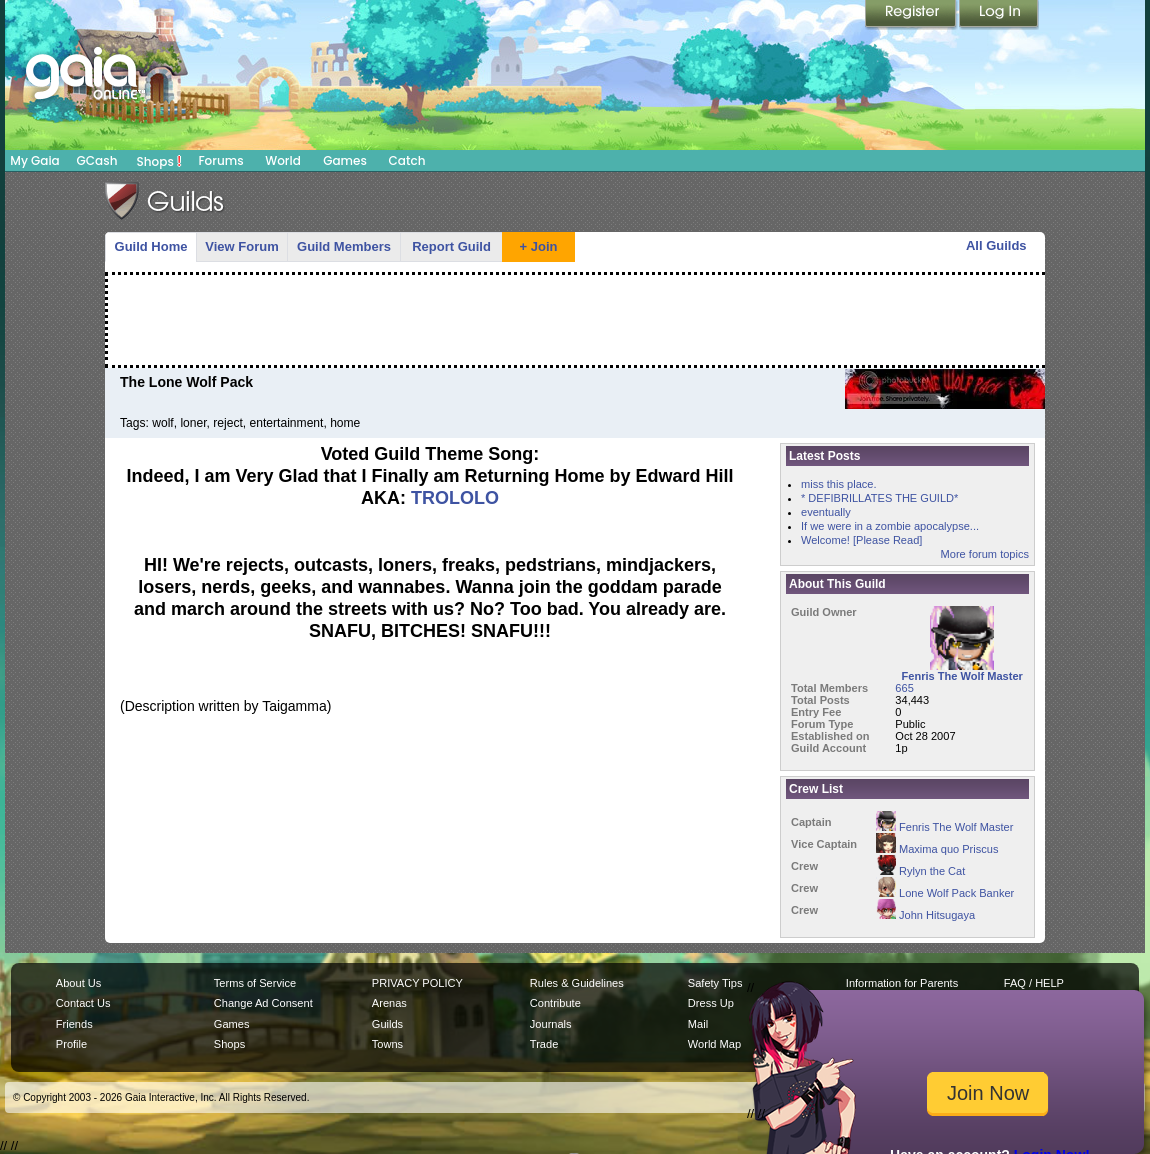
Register (912, 15)
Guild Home (151, 246)
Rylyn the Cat (920, 871)
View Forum (241, 246)
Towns (387, 1044)
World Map (714, 1044)
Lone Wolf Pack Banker (945, 893)
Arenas (389, 1003)
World (283, 160)
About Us (78, 983)
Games (345, 160)
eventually (826, 512)
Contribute (555, 1003)
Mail (698, 1024)
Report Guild (451, 246)
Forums (220, 160)
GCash (97, 160)
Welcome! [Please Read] (861, 540)
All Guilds (996, 245)
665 (904, 688)
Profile (71, 1044)
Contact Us (83, 1003)
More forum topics (985, 554)
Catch (407, 160)
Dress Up (711, 1003)
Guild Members (344, 246)
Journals (551, 1024)
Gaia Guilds (165, 201)
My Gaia (34, 160)
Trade (544, 1044)
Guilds (387, 1024)
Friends (74, 1024)
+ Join (539, 246)
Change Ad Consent (263, 1003)
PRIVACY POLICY (417, 983)
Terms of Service (255, 983)
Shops (159, 161)
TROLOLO (455, 498)
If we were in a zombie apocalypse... (890, 526)
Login (999, 15)
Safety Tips (715, 983)
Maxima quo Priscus (937, 849)
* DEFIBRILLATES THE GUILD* (879, 498)
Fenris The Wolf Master (944, 827)
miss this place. (839, 484)
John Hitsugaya (925, 915)
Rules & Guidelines (577, 983)
